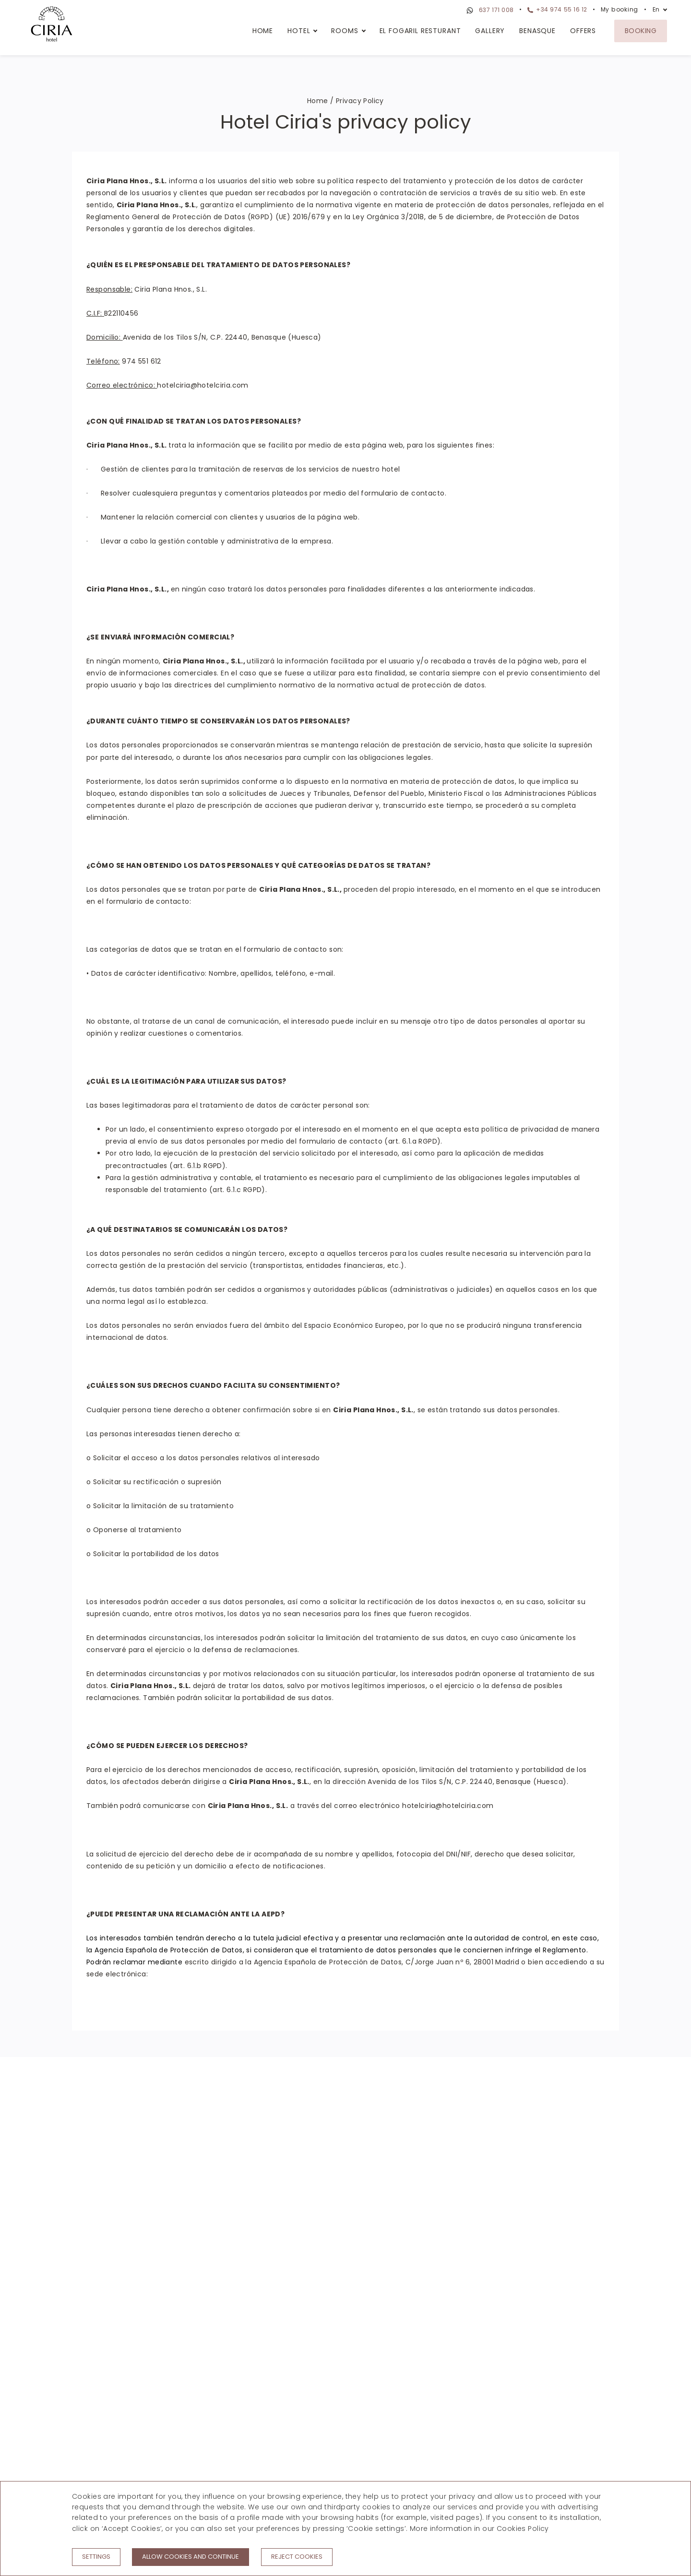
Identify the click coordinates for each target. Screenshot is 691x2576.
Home (262, 30)
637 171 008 (488, 10)
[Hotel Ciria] (51, 25)
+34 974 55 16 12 (557, 9)
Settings (96, 2556)
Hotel (298, 30)
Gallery (490, 30)
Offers (583, 30)
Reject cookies (296, 2556)
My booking (619, 9)
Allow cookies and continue (190, 2556)
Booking (640, 30)
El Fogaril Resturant (420, 30)
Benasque (537, 30)
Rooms (344, 30)
